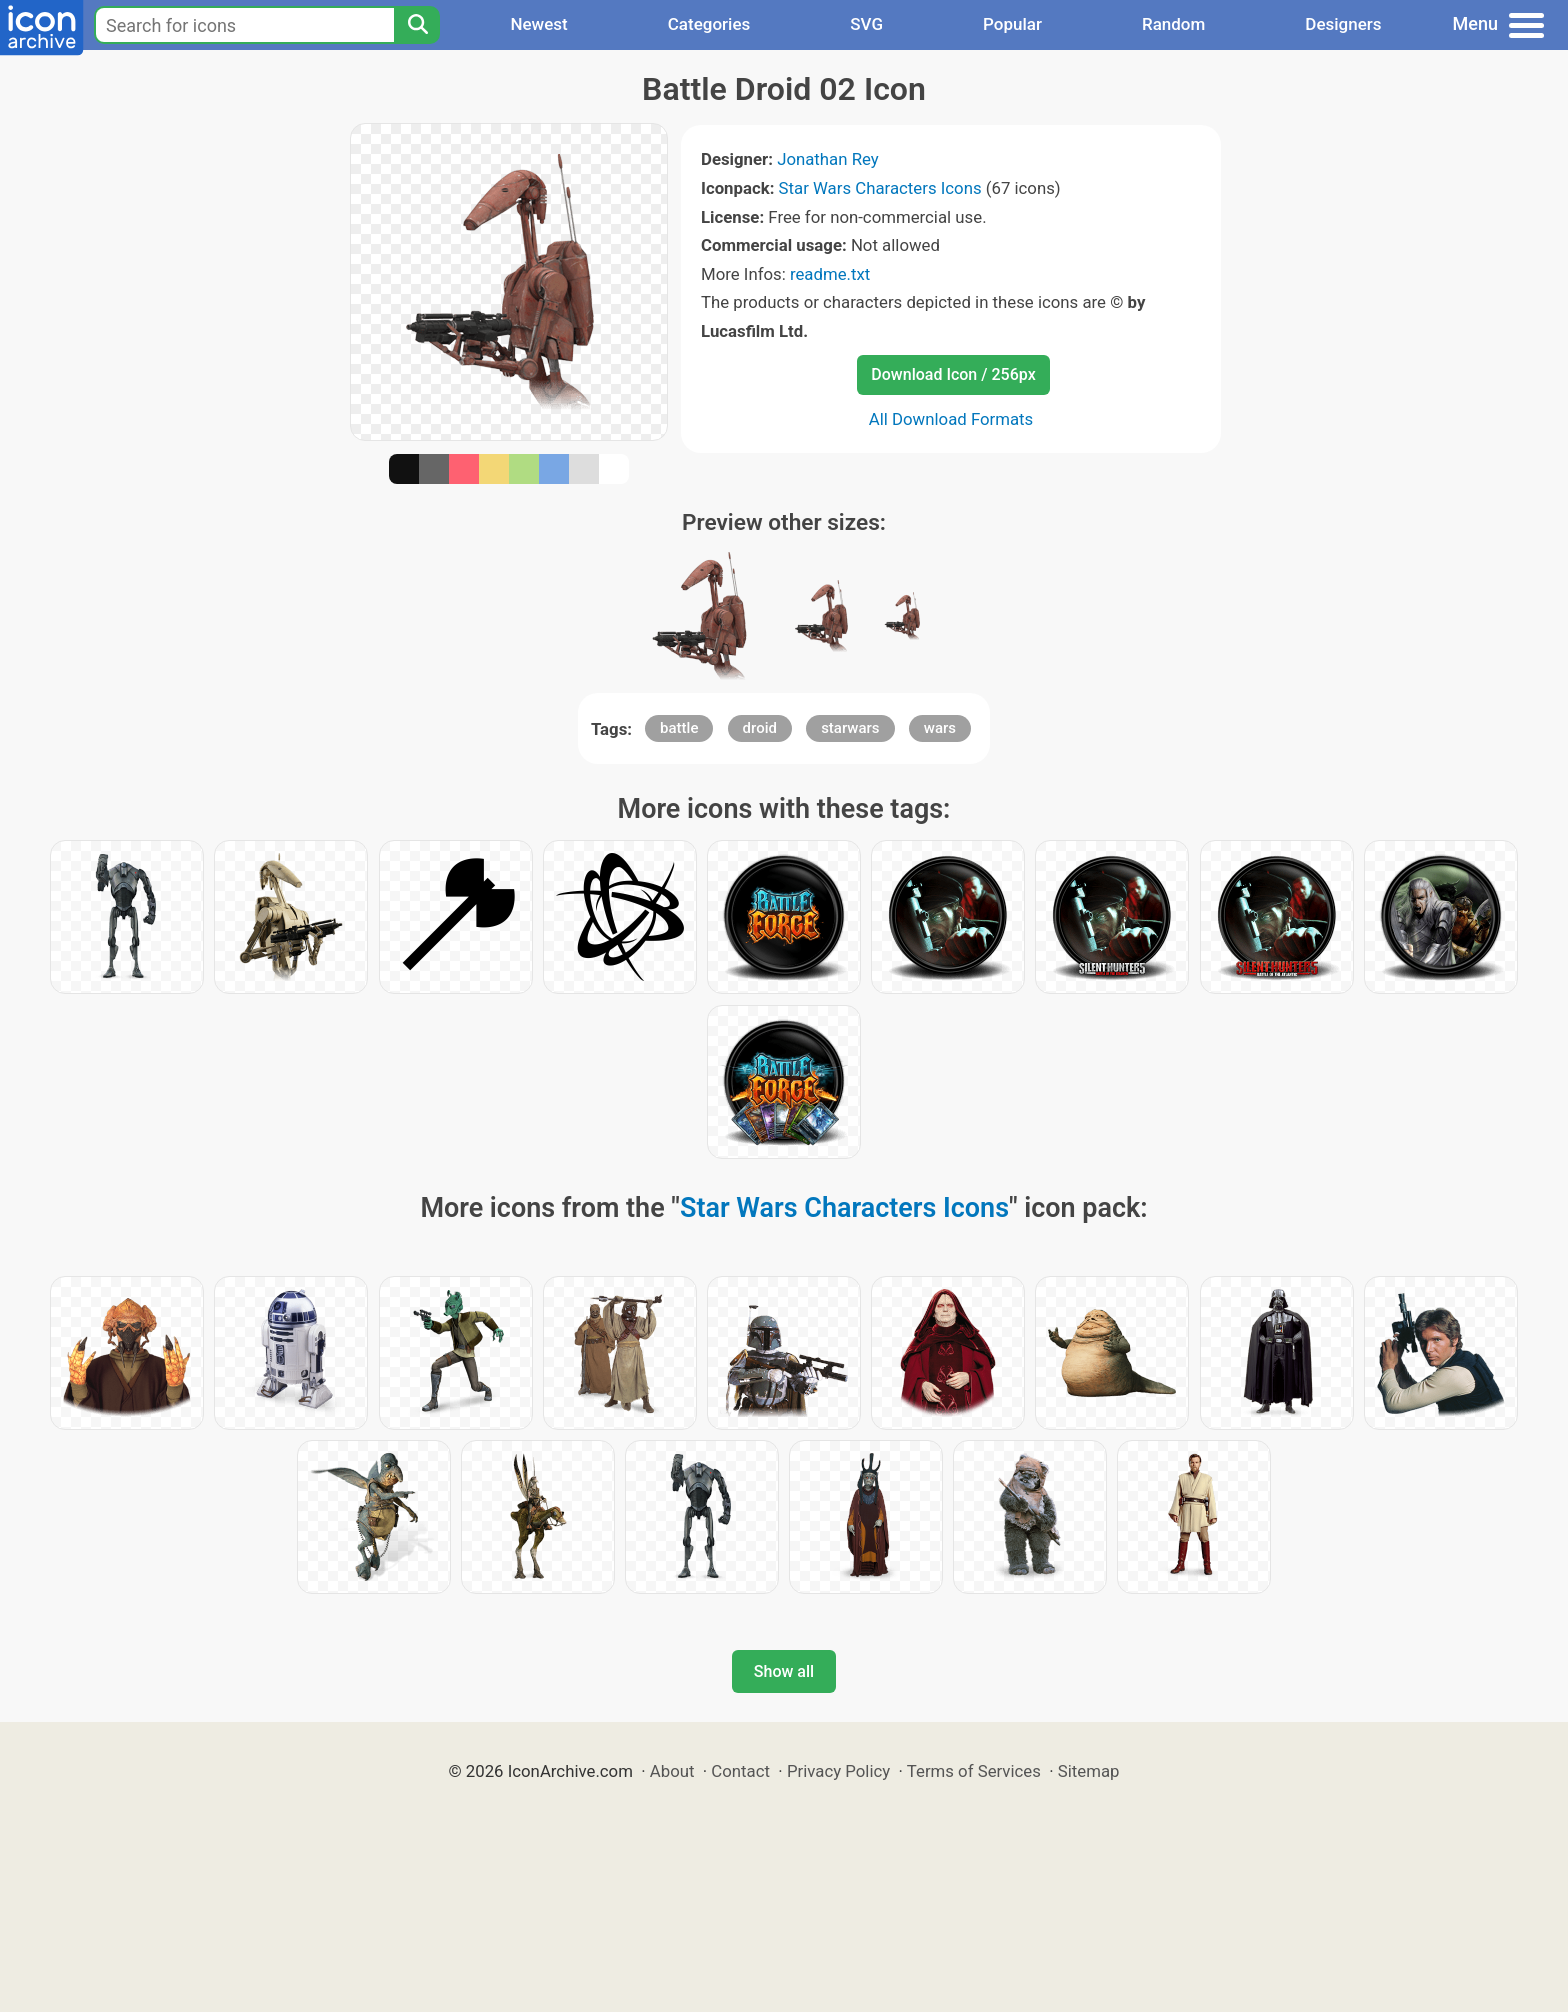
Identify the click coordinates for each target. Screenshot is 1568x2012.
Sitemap (1089, 1771)
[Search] (417, 25)
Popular (1012, 24)
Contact (740, 1771)
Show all (784, 1671)
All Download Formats (951, 419)
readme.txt (830, 274)
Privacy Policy (838, 1771)
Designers (1343, 24)
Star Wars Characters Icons (880, 188)
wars (940, 728)
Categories (709, 24)
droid (760, 728)
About (672, 1771)
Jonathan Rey (828, 159)
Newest (538, 24)
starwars (850, 728)
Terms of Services (974, 1771)
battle (679, 728)
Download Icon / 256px (953, 374)
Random (1173, 24)
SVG (866, 24)
